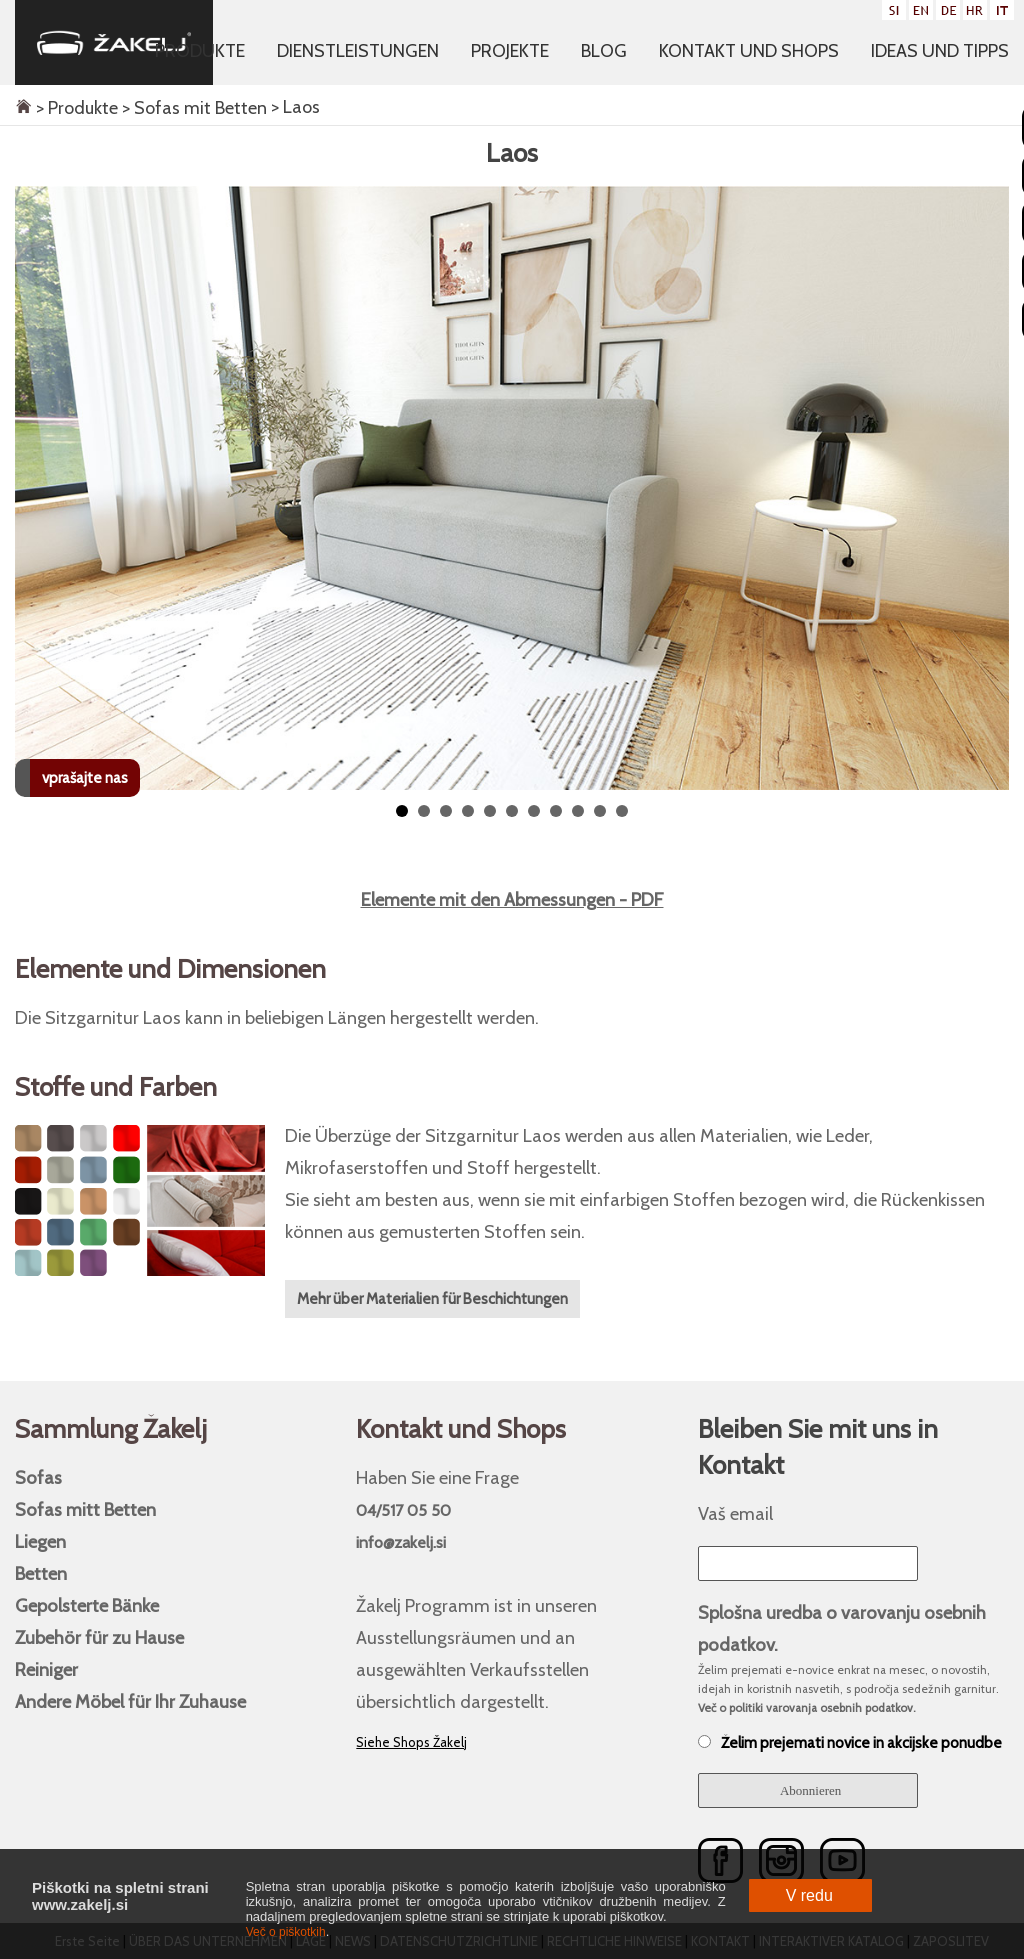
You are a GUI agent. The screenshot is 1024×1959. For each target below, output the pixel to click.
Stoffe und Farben (116, 1087)
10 (600, 811)
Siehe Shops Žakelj (411, 1742)
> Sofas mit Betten (192, 108)
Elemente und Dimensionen (170, 969)
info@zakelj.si (401, 1542)
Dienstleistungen (358, 51)
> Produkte (75, 108)
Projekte (510, 51)
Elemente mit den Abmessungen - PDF (512, 899)
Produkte (200, 51)
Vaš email (735, 1513)
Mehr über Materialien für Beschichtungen (432, 1299)
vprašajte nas (85, 778)
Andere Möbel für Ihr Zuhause (130, 1701)
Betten (41, 1573)
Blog (604, 51)
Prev (32, 235)
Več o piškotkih (286, 1932)
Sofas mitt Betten (85, 1509)
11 (622, 811)
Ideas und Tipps (940, 51)
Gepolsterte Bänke (87, 1605)
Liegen (40, 1541)
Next (991, 235)
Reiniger (46, 1669)
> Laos (293, 107)
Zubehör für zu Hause (99, 1637)
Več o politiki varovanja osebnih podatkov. (807, 1708)
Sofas (38, 1477)
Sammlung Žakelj (111, 1429)
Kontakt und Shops (749, 51)
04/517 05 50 (403, 1510)
